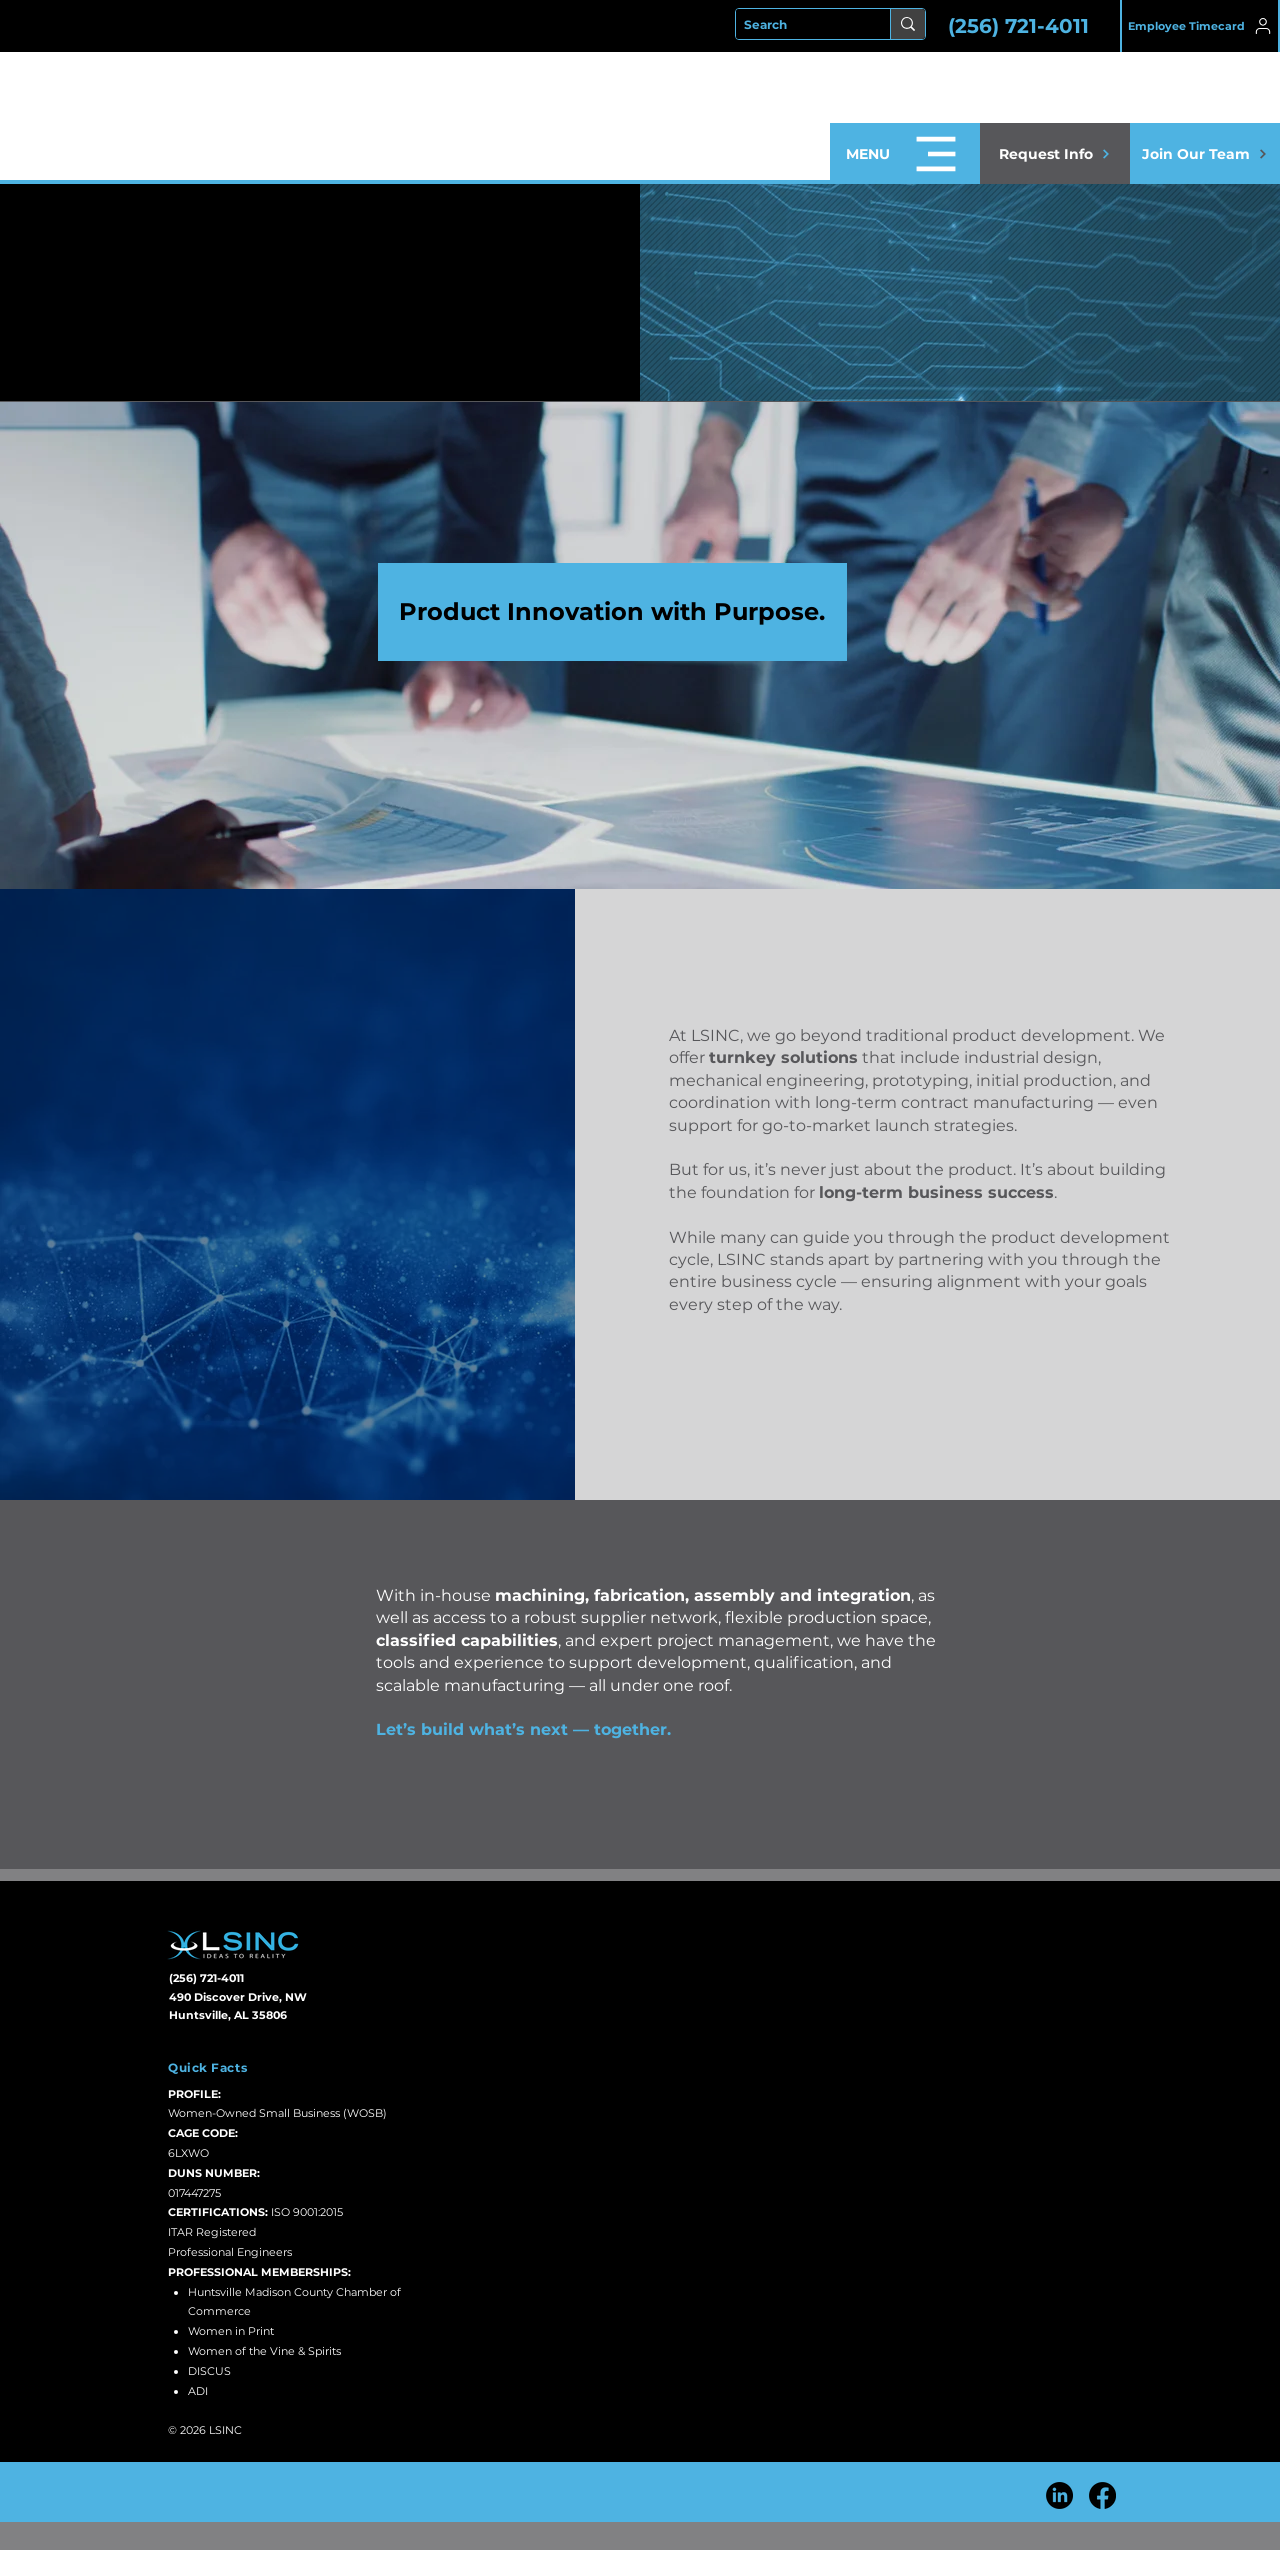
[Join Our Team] (1205, 153)
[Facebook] (1102, 2495)
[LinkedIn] (1059, 2495)
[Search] (796, 25)
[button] (905, 153)
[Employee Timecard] (1200, 26)
